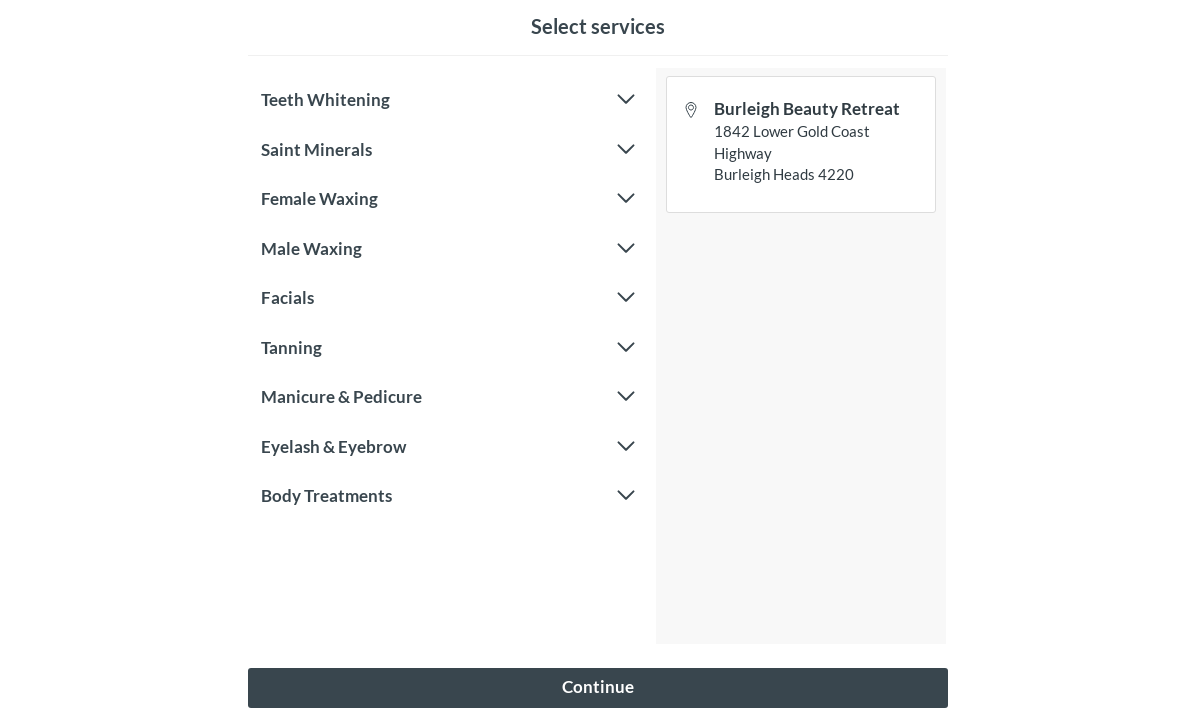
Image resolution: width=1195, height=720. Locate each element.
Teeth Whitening (448, 100)
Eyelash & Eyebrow (448, 447)
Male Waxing (448, 249)
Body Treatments (448, 496)
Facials (448, 298)
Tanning (448, 348)
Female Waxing (448, 199)
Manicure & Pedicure (448, 397)
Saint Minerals (448, 150)
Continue (598, 686)
